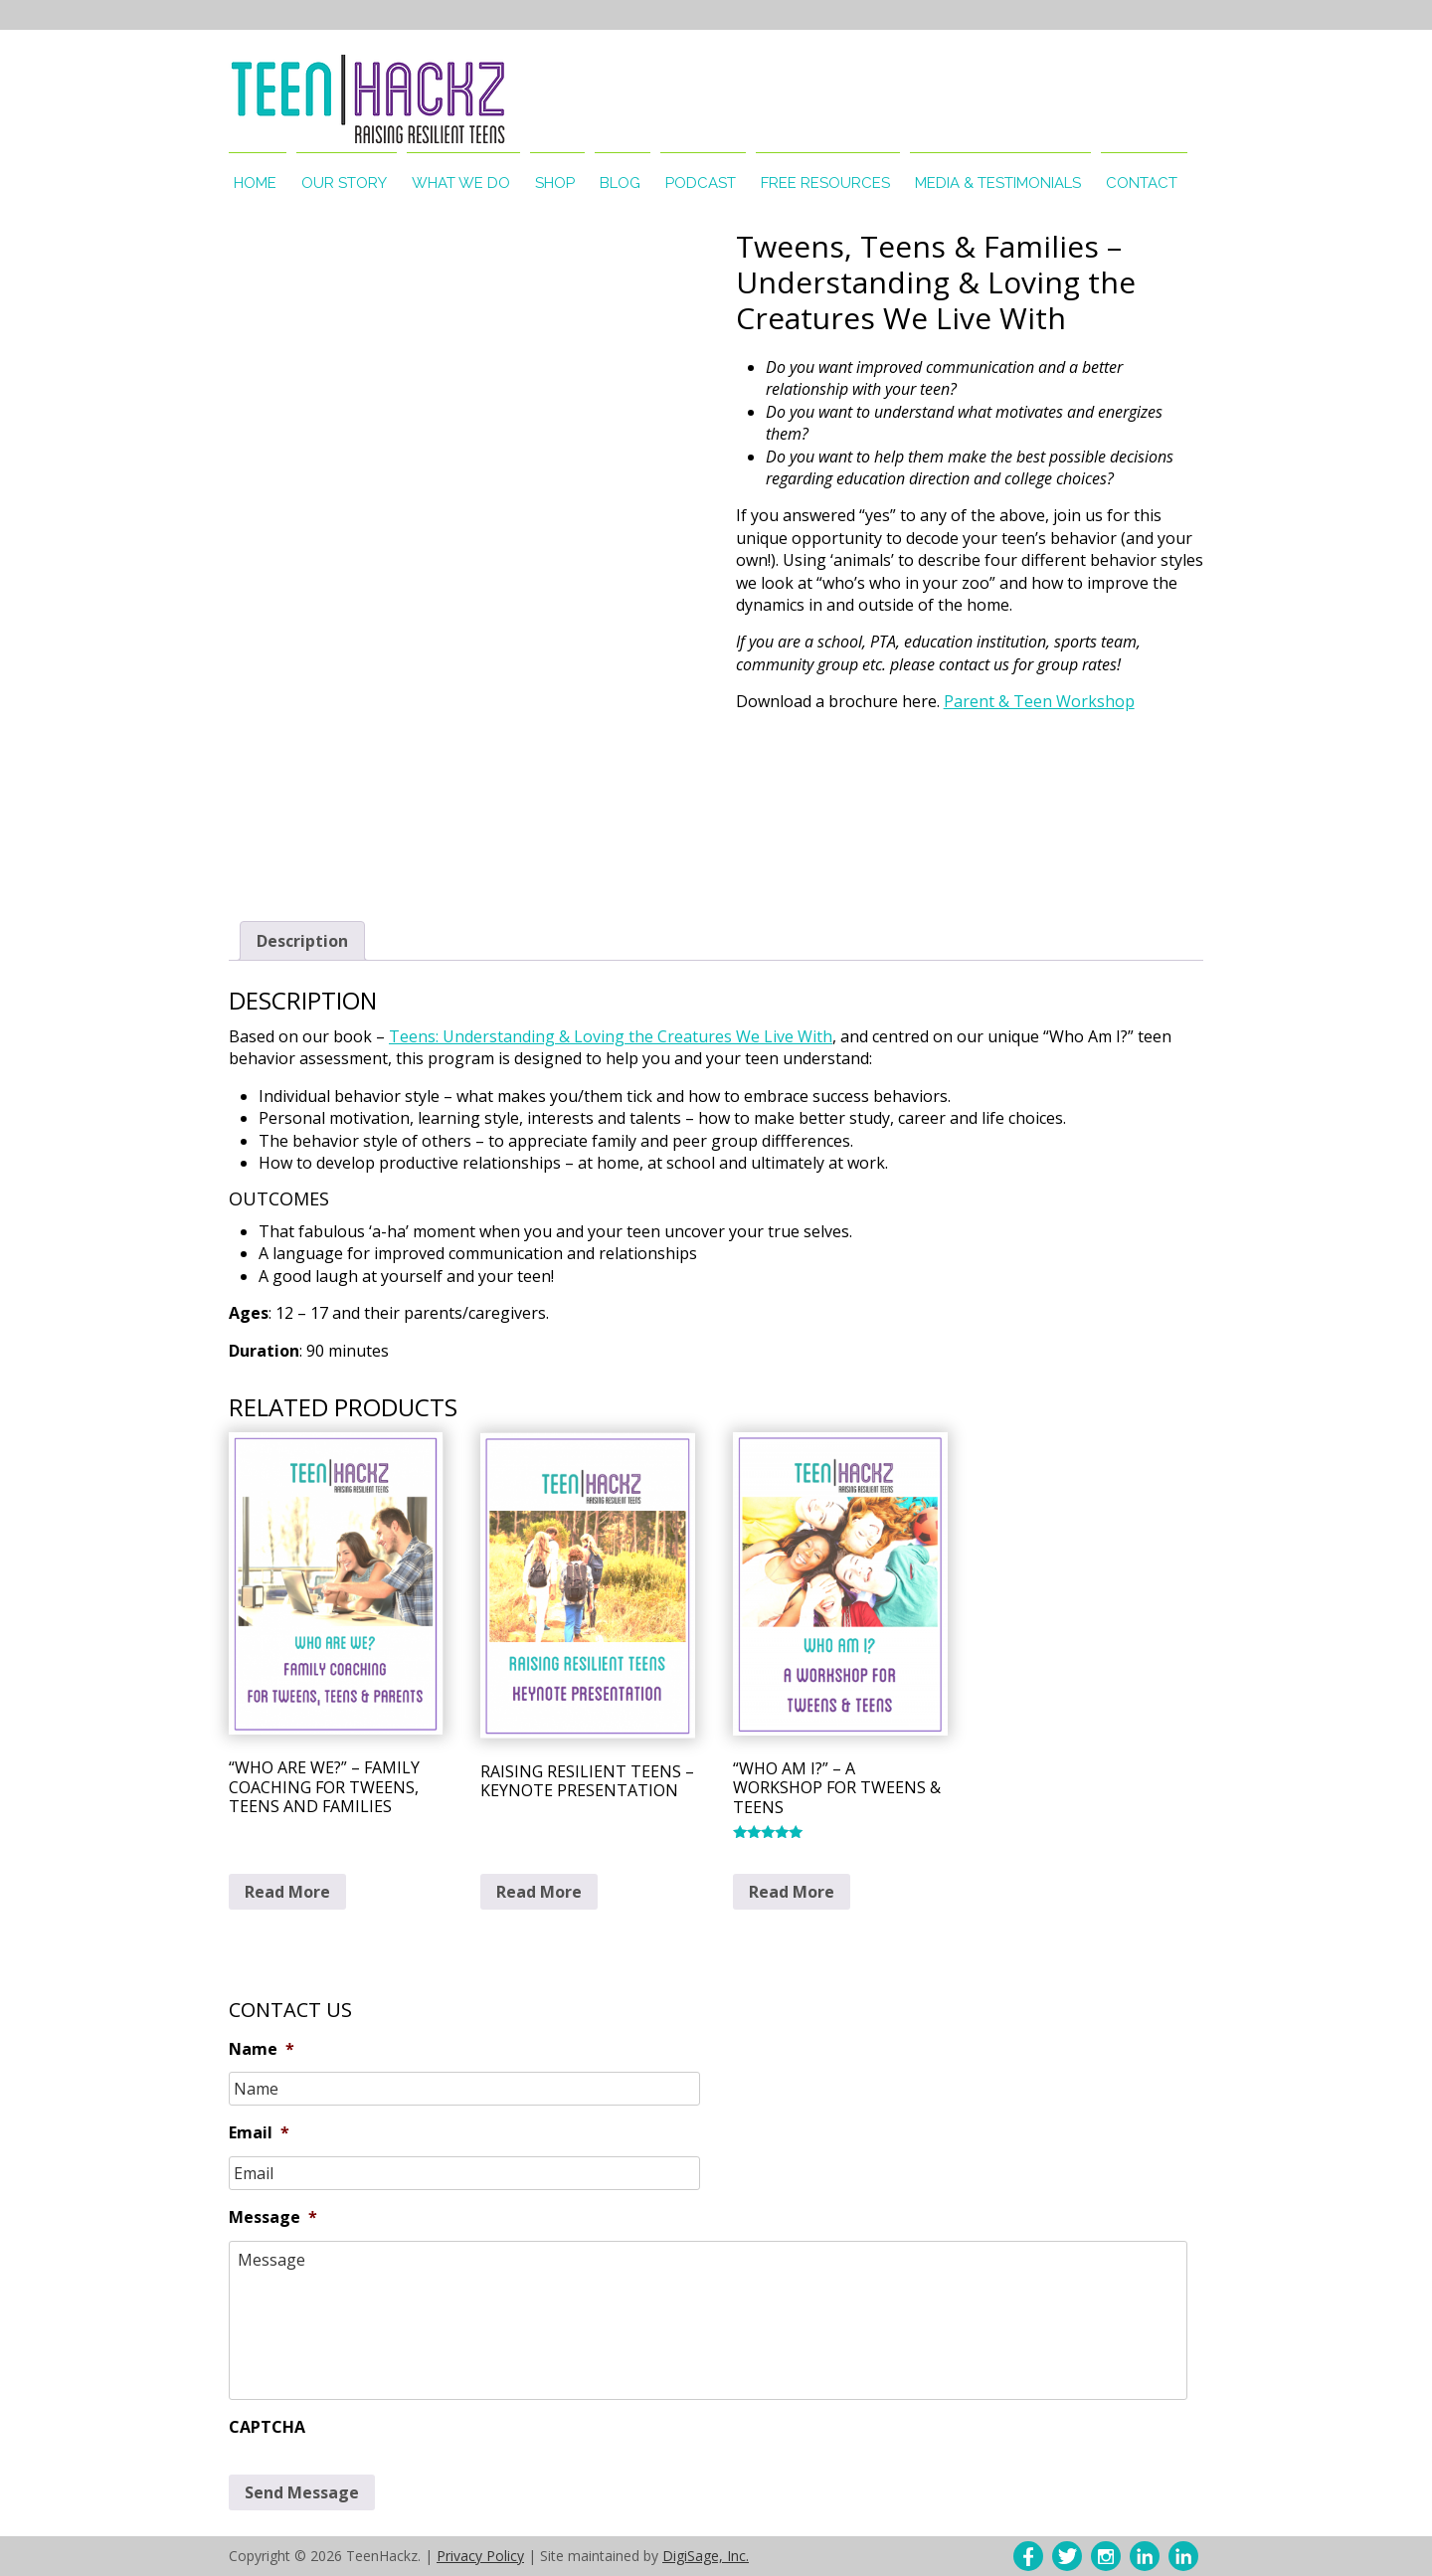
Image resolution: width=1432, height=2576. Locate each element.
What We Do (461, 183)
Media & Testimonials (998, 183)
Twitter (1067, 2556)
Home (255, 183)
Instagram (1106, 2556)
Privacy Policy (480, 2555)
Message (273, 2217)
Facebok (1028, 2556)
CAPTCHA (267, 2427)
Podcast (700, 183)
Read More (287, 1892)
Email (259, 2132)
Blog (620, 183)
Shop (555, 183)
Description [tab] (302, 941)
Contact (1141, 183)
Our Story (344, 183)
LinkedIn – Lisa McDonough (1183, 2556)
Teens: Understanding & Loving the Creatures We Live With (610, 1036)
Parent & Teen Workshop (1039, 701)
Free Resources (825, 183)
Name (261, 2049)
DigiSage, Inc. (705, 2555)
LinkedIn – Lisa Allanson (1145, 2556)
